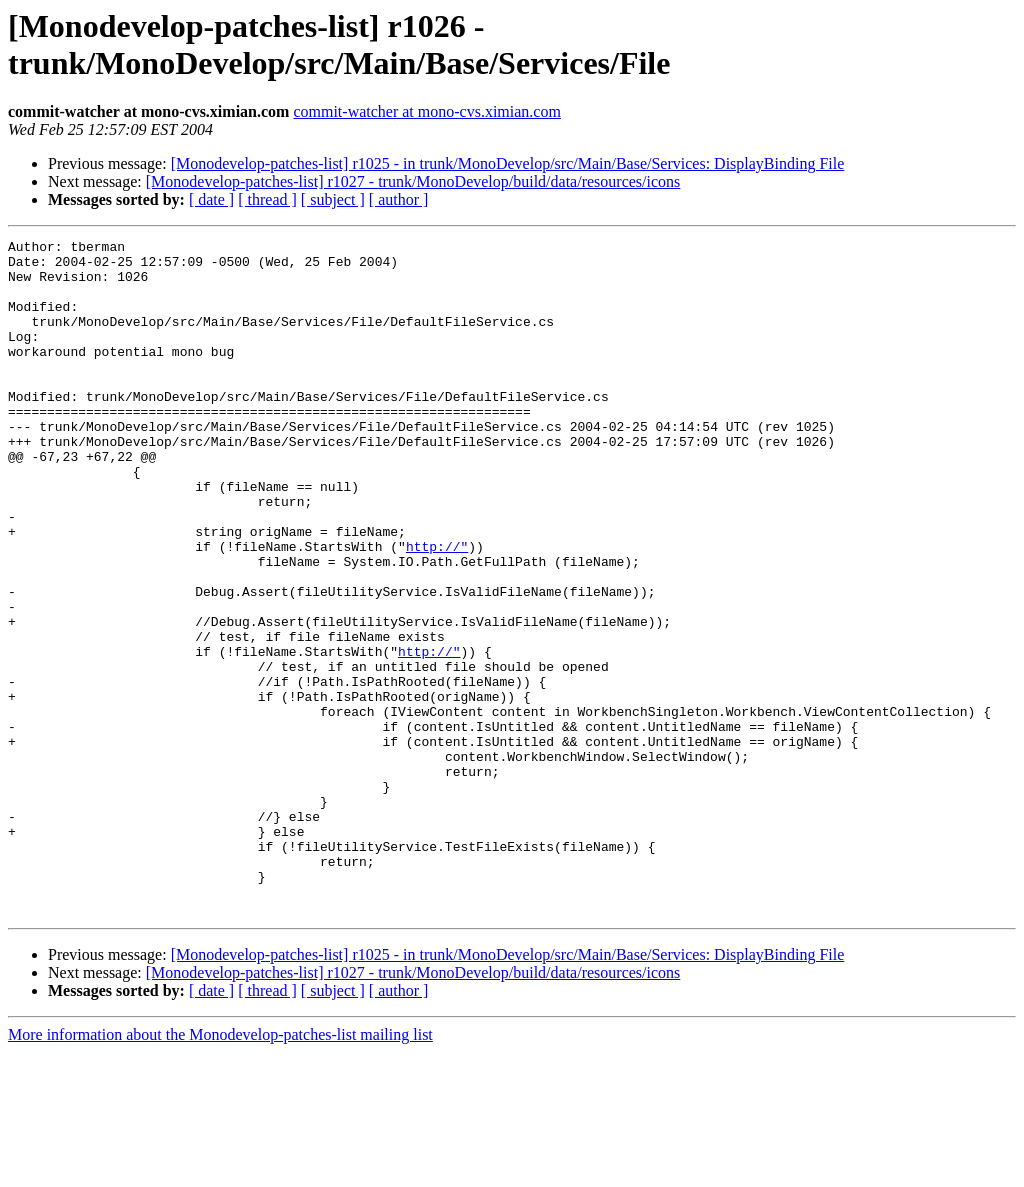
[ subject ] (333, 199)
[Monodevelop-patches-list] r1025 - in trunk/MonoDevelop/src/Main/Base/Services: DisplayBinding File (508, 163)
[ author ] (399, 199)
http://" (437, 609)
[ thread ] (267, 199)
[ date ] (211, 199)
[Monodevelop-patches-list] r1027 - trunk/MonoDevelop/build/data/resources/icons (413, 181)
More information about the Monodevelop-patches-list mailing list (220, 1169)
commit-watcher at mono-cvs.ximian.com (426, 111)
